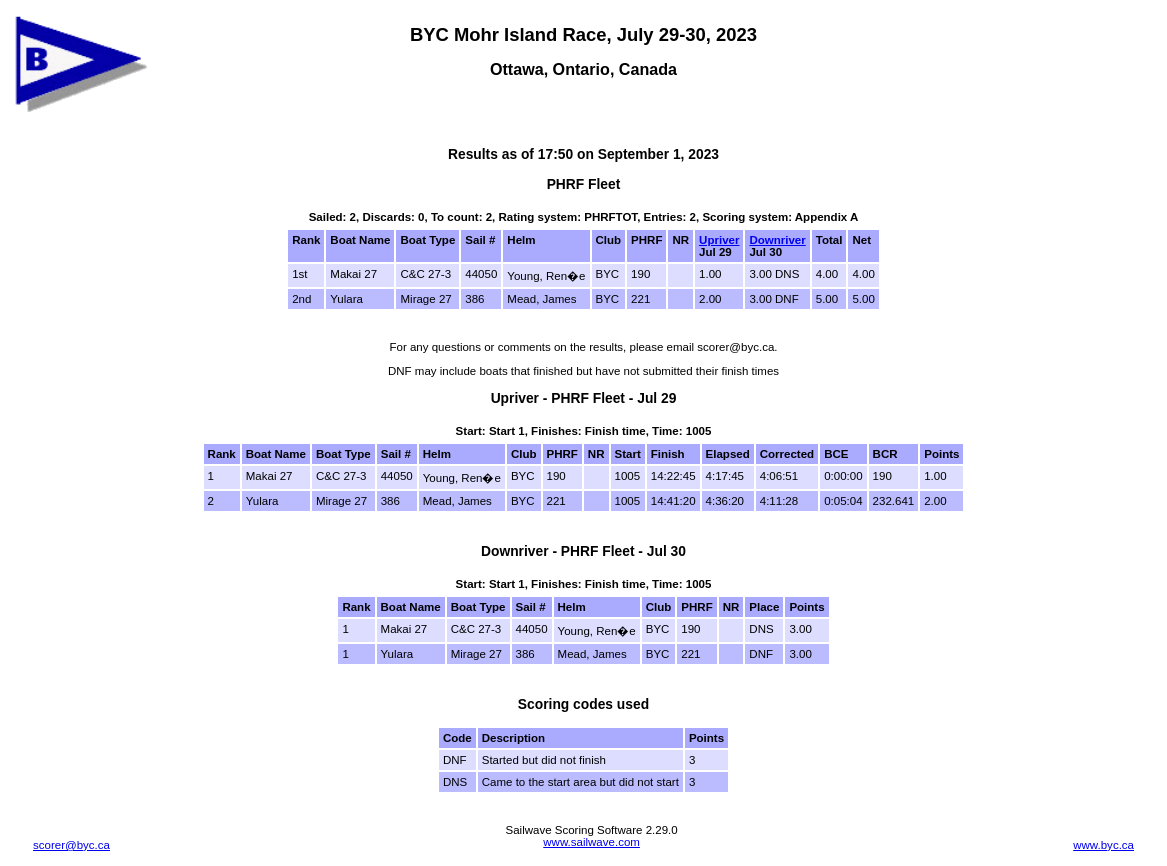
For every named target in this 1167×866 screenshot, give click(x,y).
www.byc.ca (1103, 845)
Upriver (719, 240)
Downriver (777, 240)
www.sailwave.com (591, 842)
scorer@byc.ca (71, 845)
